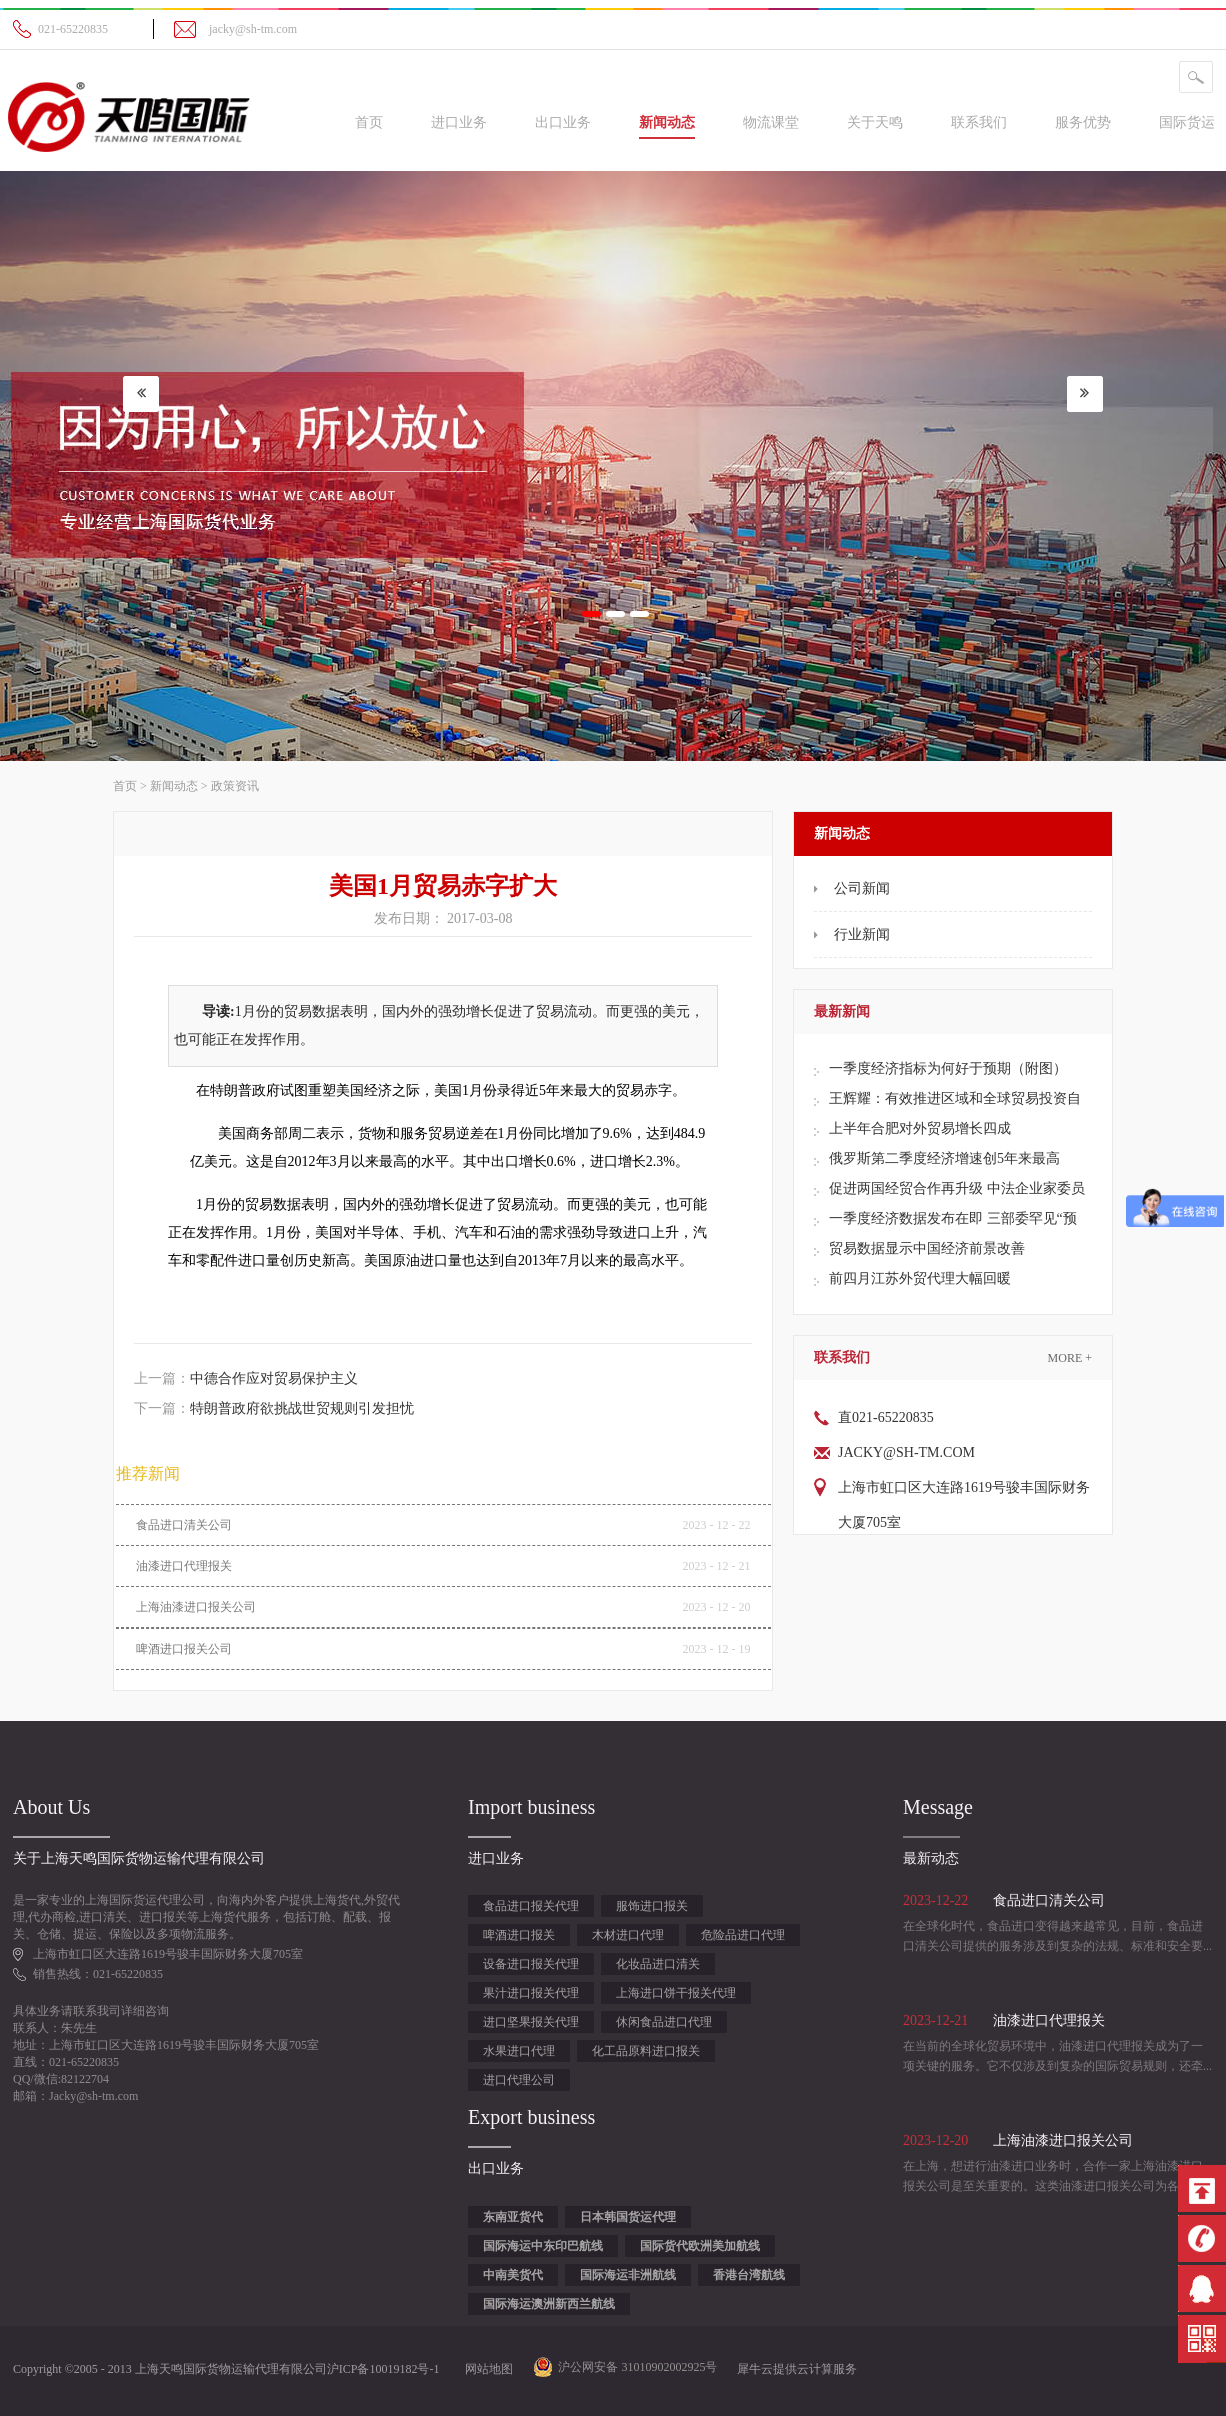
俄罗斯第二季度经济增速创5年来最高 (944, 1158)
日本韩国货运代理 (628, 2217)
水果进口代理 (519, 2051)
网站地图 (486, 2369)
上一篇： (246, 1378)
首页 (369, 122)
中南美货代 (513, 2275)
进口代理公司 (519, 2080)
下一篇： (274, 1408)
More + (1070, 1358)
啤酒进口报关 (519, 1935)
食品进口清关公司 (184, 1525)
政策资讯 (235, 786)
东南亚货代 (513, 2217)
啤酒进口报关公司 (184, 1649)
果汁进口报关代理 (531, 1993)
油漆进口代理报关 (184, 1566)
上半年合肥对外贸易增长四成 (920, 1128)
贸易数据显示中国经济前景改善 (927, 1248)
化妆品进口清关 (658, 1964)
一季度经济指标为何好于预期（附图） (948, 1068)
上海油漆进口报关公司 (196, 1607)
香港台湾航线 (749, 2275)
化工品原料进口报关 (646, 2051)
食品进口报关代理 (531, 1906)
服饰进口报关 (652, 1906)
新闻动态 (174, 786)
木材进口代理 (628, 1935)
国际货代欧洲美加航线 (700, 2246)
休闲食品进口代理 (664, 2022)
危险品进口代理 (743, 1935)
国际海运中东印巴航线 (543, 2246)
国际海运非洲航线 (628, 2275)
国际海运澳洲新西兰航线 (549, 2304)
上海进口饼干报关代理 (676, 1993)
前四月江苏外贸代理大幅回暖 (920, 1278)
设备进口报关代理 (531, 1964)
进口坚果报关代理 (531, 2022)
